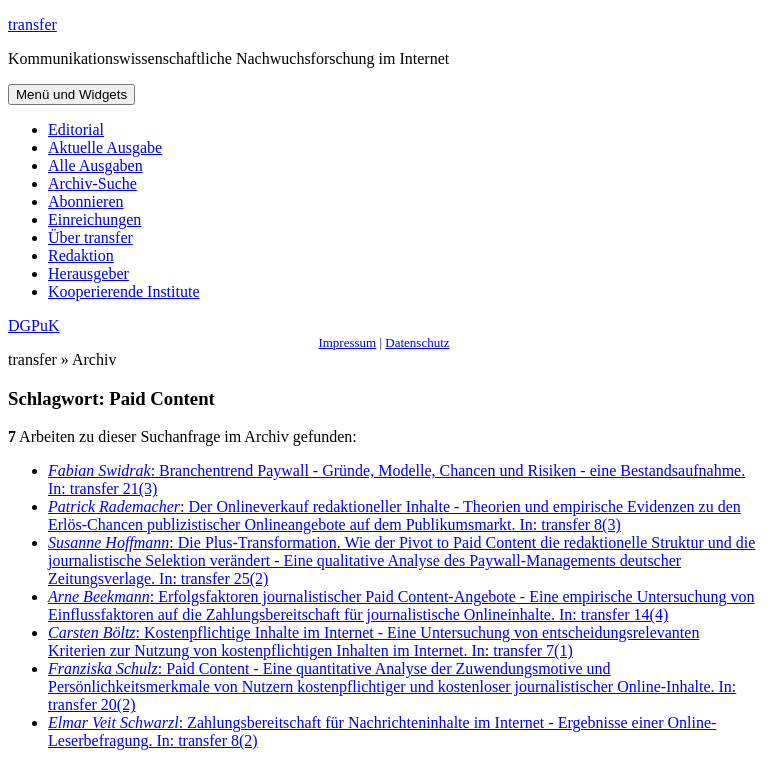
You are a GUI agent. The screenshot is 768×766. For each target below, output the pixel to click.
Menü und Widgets (71, 94)
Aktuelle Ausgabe (105, 147)
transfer (32, 24)
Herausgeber (88, 273)
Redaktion (81, 255)
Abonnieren (86, 201)
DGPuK (34, 325)
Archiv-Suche (92, 183)
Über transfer (90, 237)
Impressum (347, 342)
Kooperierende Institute (124, 291)
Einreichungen (94, 219)
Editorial (76, 129)
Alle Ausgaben (95, 165)
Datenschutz (417, 342)
